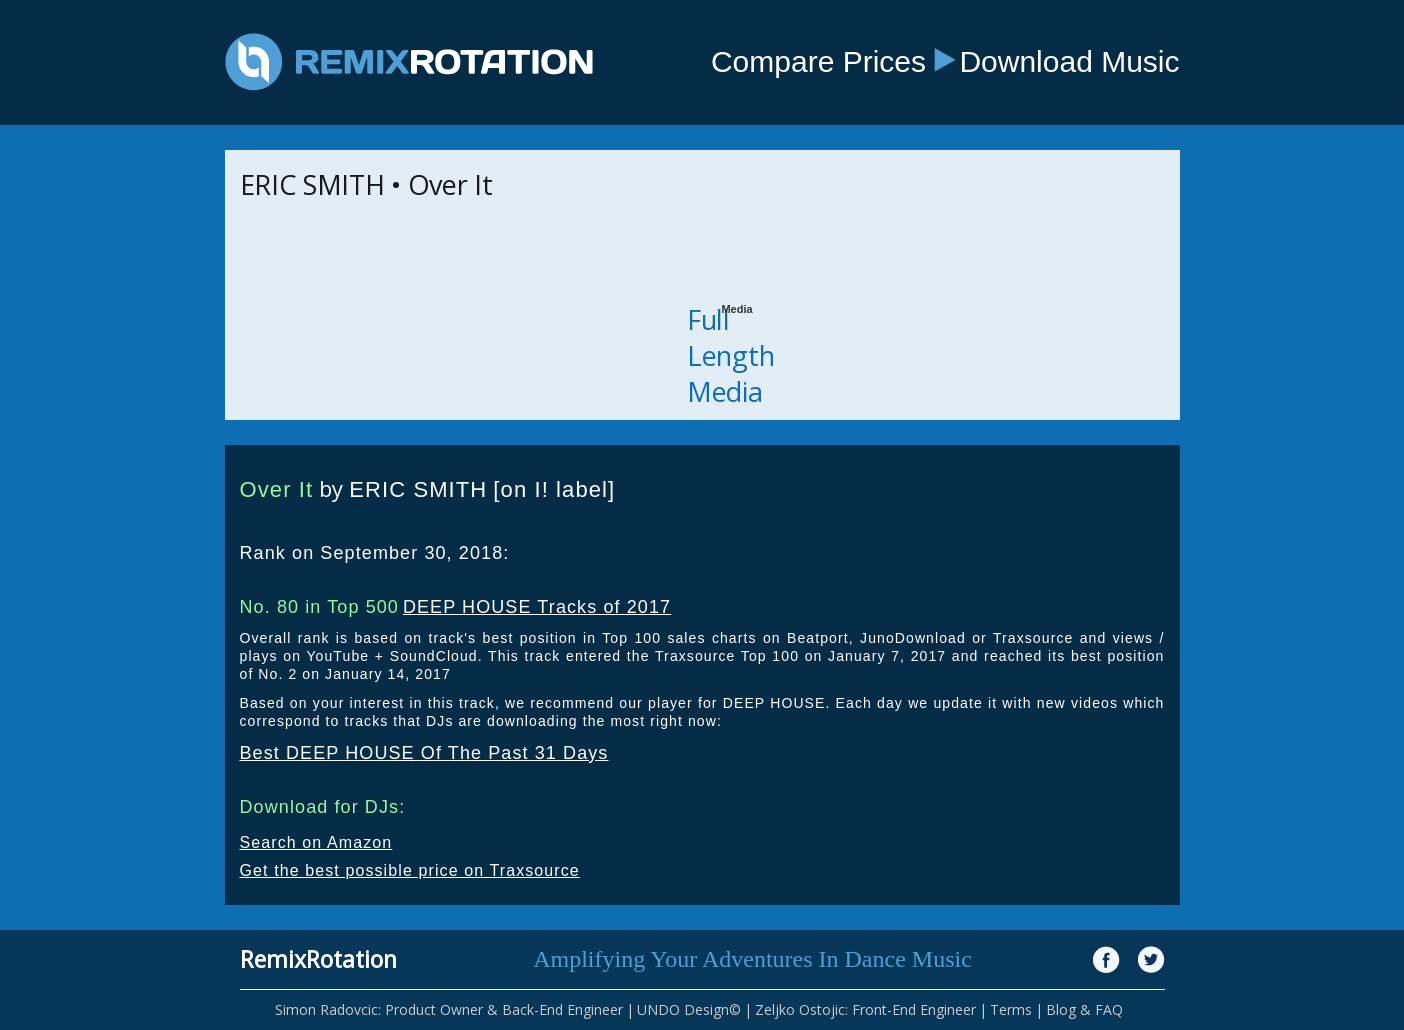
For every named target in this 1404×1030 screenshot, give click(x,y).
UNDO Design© (689, 1009)
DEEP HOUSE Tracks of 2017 (537, 607)
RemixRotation (318, 959)
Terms (1011, 1009)
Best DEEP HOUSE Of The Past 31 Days (424, 753)
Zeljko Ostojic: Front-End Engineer (865, 1009)
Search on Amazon (316, 842)
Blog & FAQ (1084, 1009)
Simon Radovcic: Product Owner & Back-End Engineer (449, 1009)
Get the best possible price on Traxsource (410, 870)
